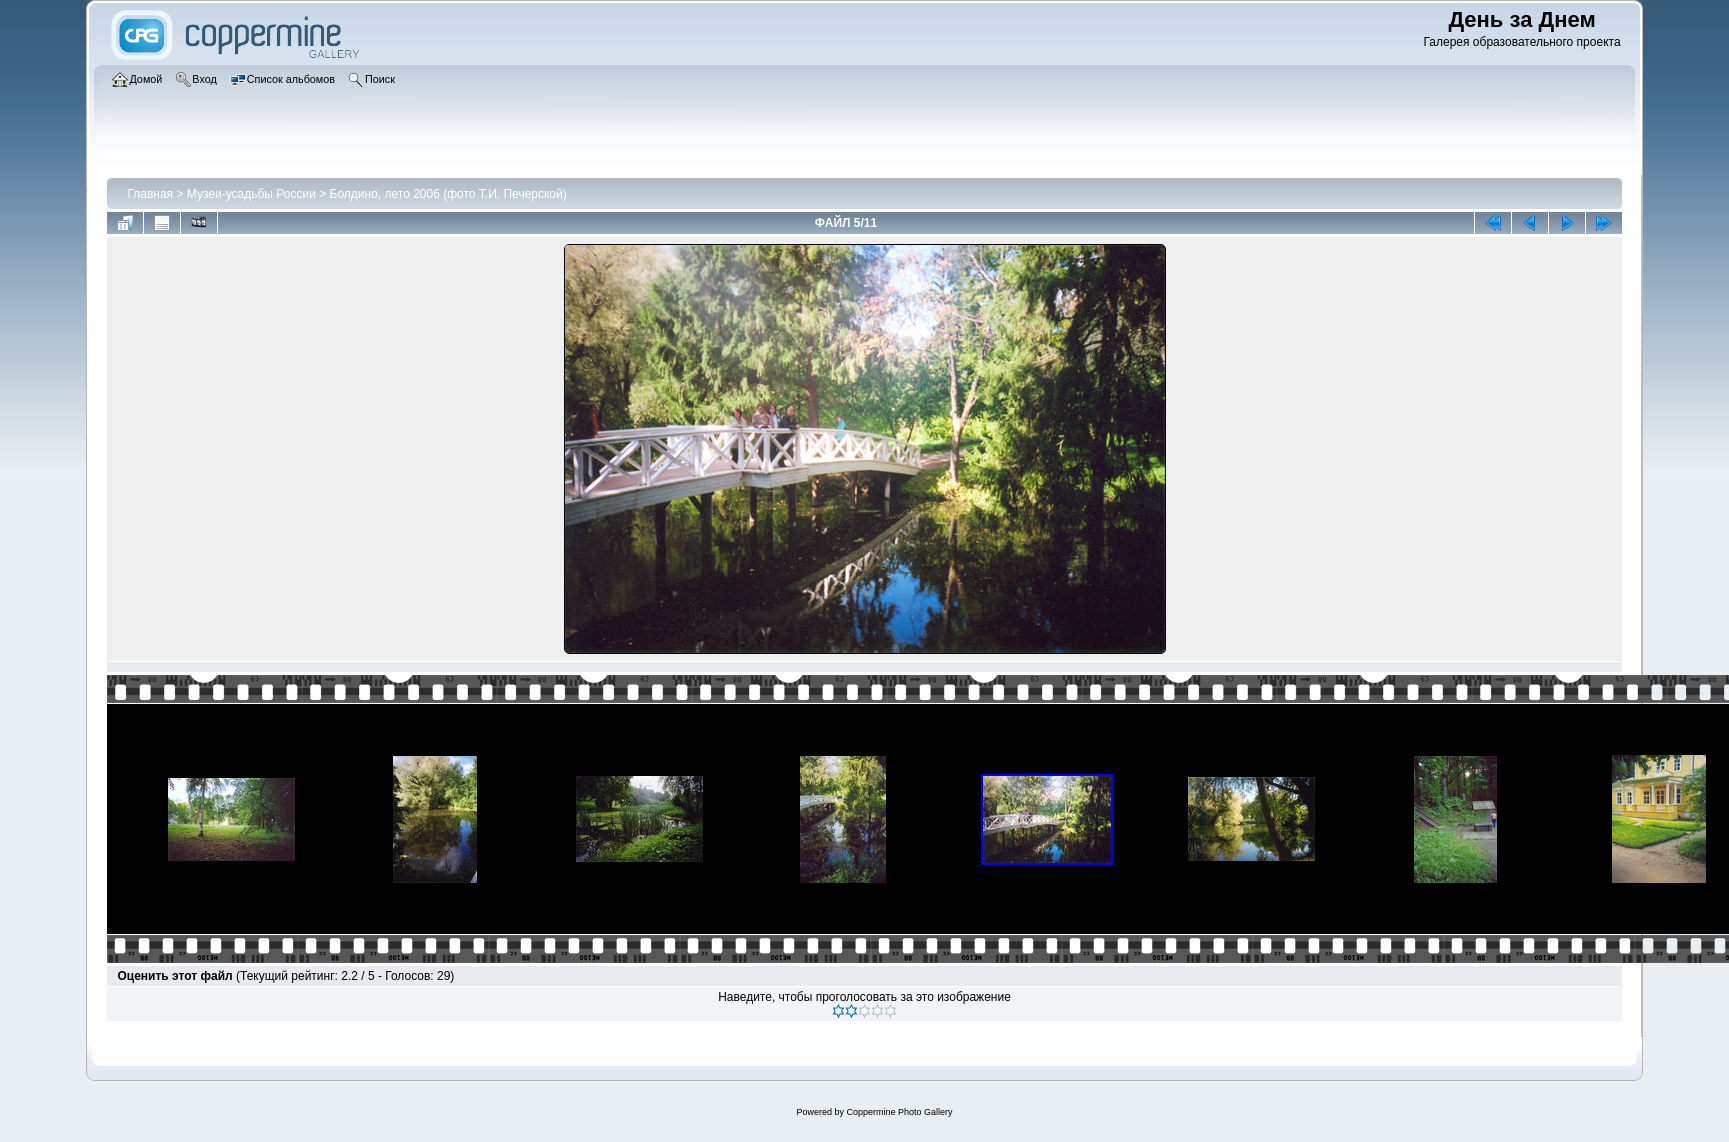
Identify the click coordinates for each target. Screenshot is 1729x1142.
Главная (150, 194)
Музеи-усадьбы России (251, 194)
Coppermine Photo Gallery (899, 1112)
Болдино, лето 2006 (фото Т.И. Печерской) (448, 194)
